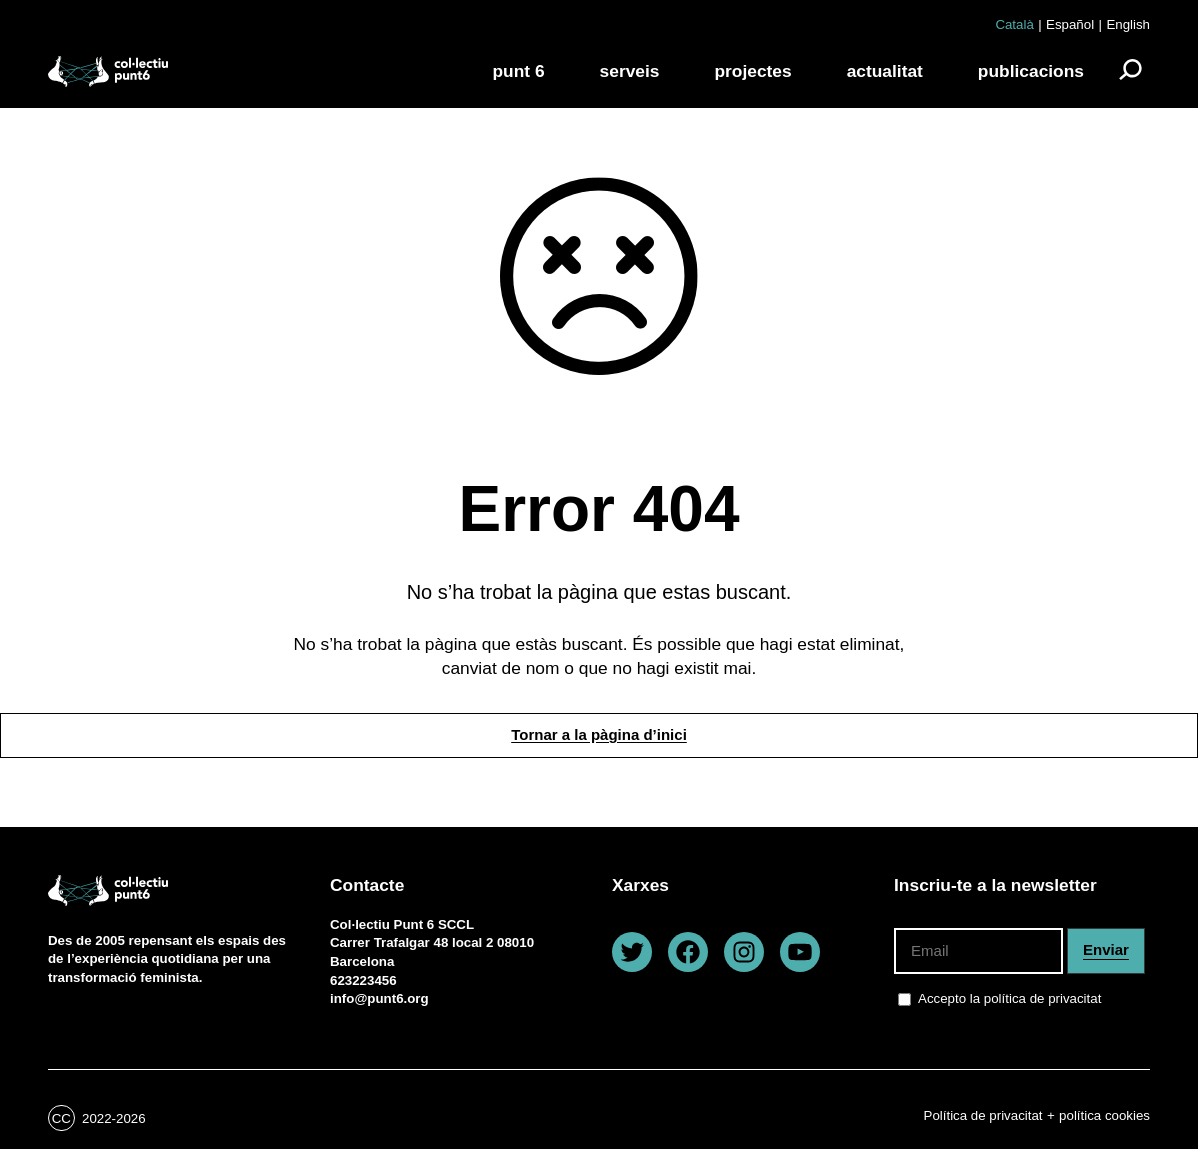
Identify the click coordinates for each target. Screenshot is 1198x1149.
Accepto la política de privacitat (1009, 998)
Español (1070, 24)
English (1128, 24)
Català (1014, 24)
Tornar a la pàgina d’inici (599, 734)
